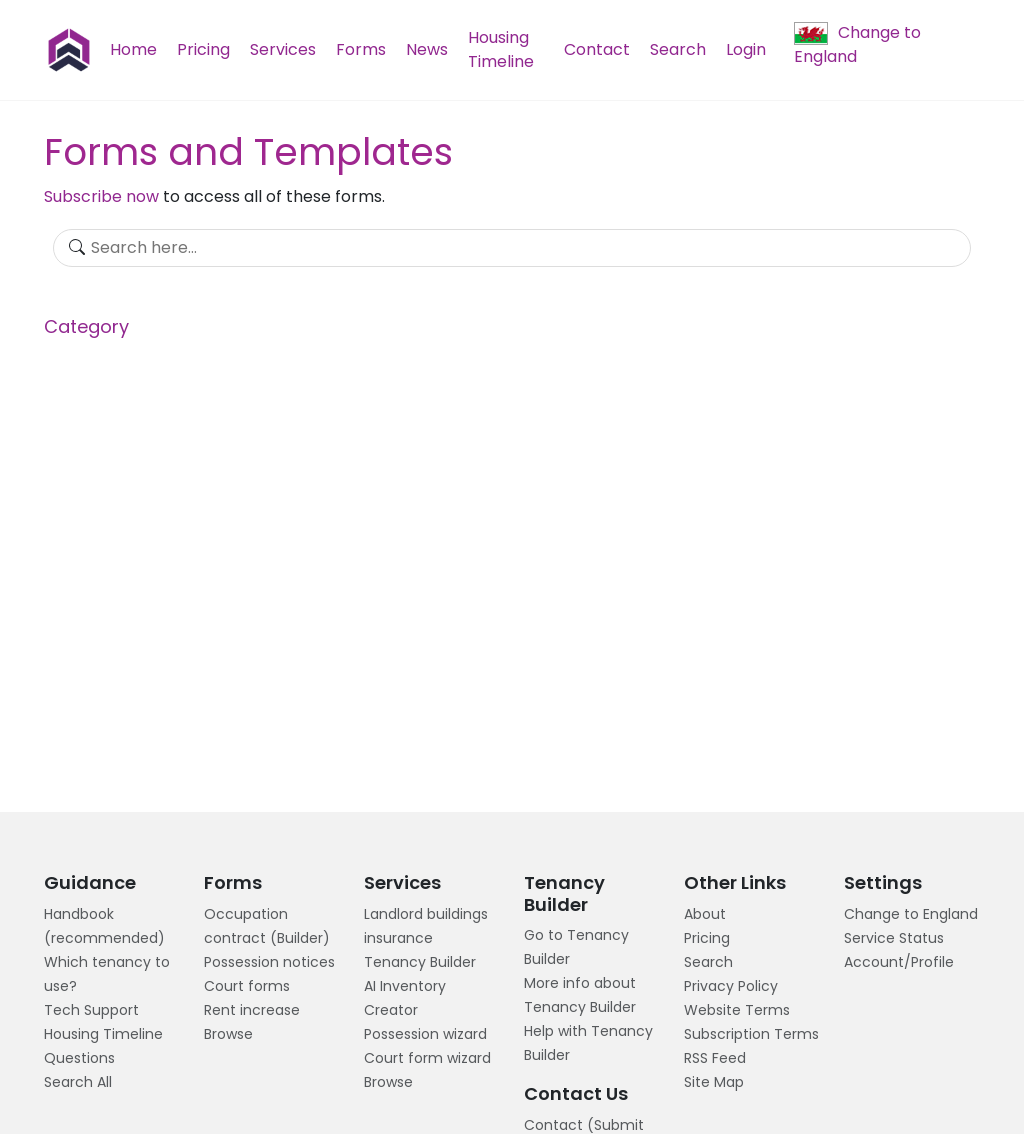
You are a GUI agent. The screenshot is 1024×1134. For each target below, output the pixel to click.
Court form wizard (427, 1058)
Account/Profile (899, 962)
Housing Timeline (501, 49)
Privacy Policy (731, 986)
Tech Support (91, 1010)
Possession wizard (425, 1034)
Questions (79, 1058)
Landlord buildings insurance (426, 926)
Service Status (894, 938)
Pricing (203, 49)
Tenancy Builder (420, 962)
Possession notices (269, 962)
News (427, 49)
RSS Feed (715, 1058)
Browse (228, 1034)
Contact (597, 49)
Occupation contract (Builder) (267, 926)
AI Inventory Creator (405, 998)
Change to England (857, 44)
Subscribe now (101, 196)
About (705, 914)
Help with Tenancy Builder (588, 1043)
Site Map (714, 1082)
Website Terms (737, 1010)
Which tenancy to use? (107, 974)
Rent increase (252, 1010)
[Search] (511, 248)
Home (133, 49)
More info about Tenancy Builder (580, 995)
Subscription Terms (751, 1034)
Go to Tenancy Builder (576, 947)
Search (678, 49)
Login (746, 49)
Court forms (247, 986)
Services (283, 49)
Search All (78, 1082)
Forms (361, 49)
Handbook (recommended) (104, 926)
